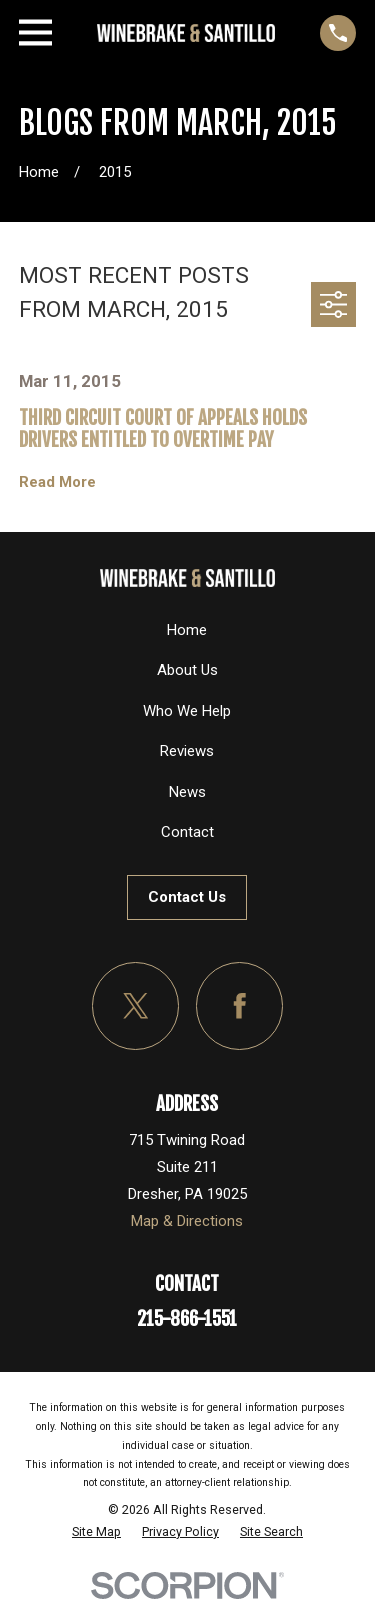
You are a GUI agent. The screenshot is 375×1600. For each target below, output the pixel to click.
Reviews (187, 751)
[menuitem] (96, 1532)
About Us (187, 670)
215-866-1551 (187, 1319)
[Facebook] (240, 1006)
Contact (187, 832)
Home (187, 630)
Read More (57, 482)
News (187, 792)
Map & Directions (187, 1221)
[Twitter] (136, 1006)
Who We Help (187, 711)
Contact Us (187, 897)
